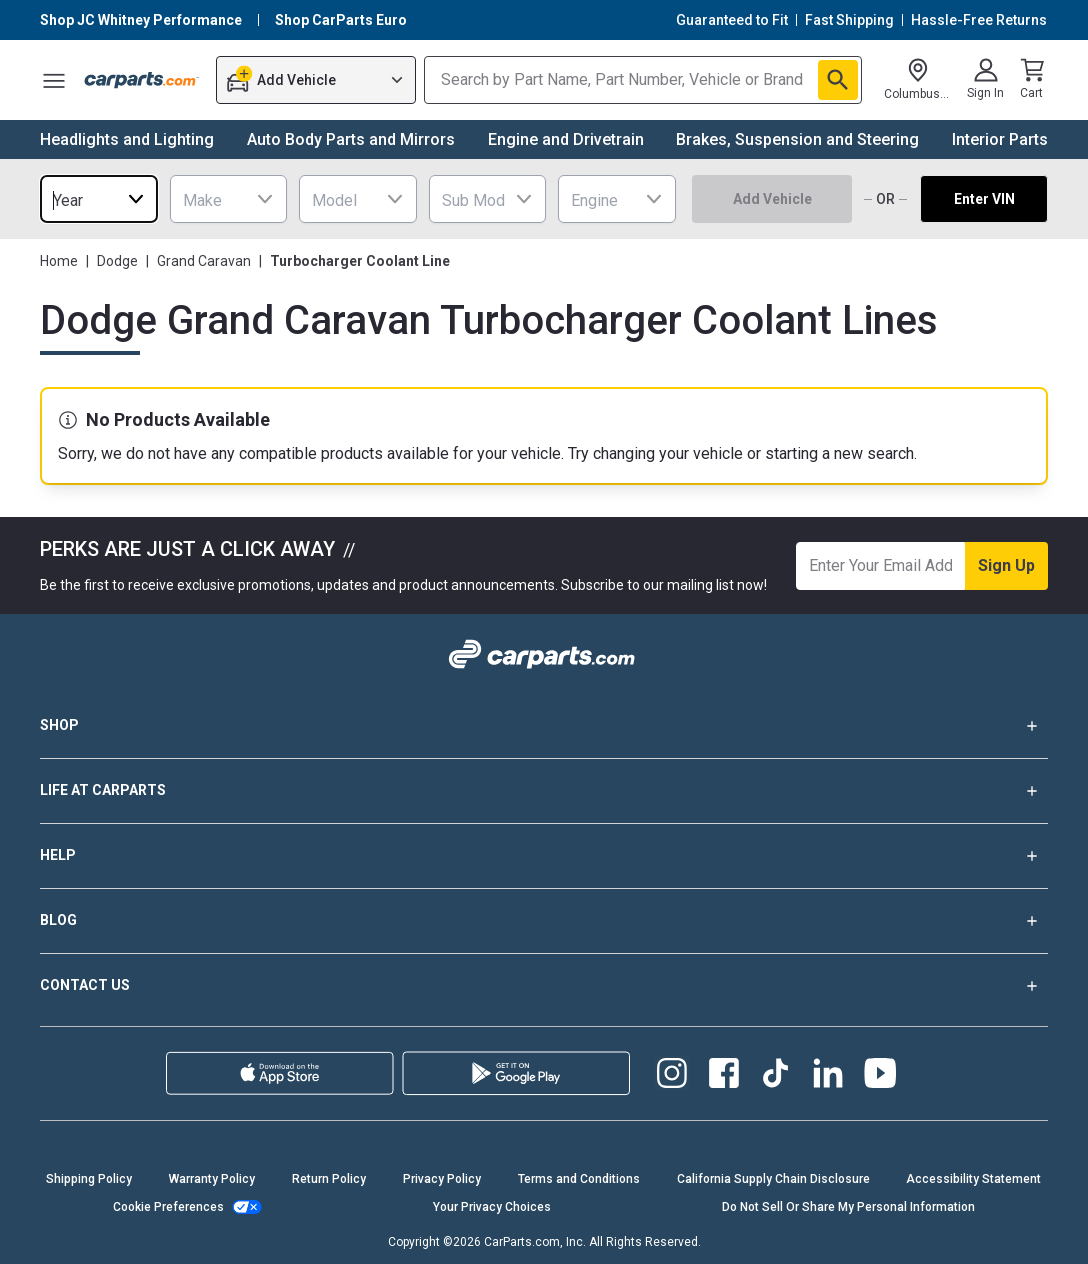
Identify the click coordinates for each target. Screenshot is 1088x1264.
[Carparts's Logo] (142, 80)
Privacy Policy (442, 1179)
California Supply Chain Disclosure (773, 1179)
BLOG (544, 921)
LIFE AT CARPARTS (544, 791)
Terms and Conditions (579, 1179)
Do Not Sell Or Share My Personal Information (848, 1207)
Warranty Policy (212, 1179)
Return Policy (329, 1179)
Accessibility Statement (973, 1179)
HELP (544, 856)
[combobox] (99, 199)
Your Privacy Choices (492, 1207)
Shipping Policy (89, 1179)
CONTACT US (544, 986)
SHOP (544, 726)
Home (59, 261)
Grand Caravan (204, 261)
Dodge (117, 261)
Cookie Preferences (168, 1207)
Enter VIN (984, 199)
